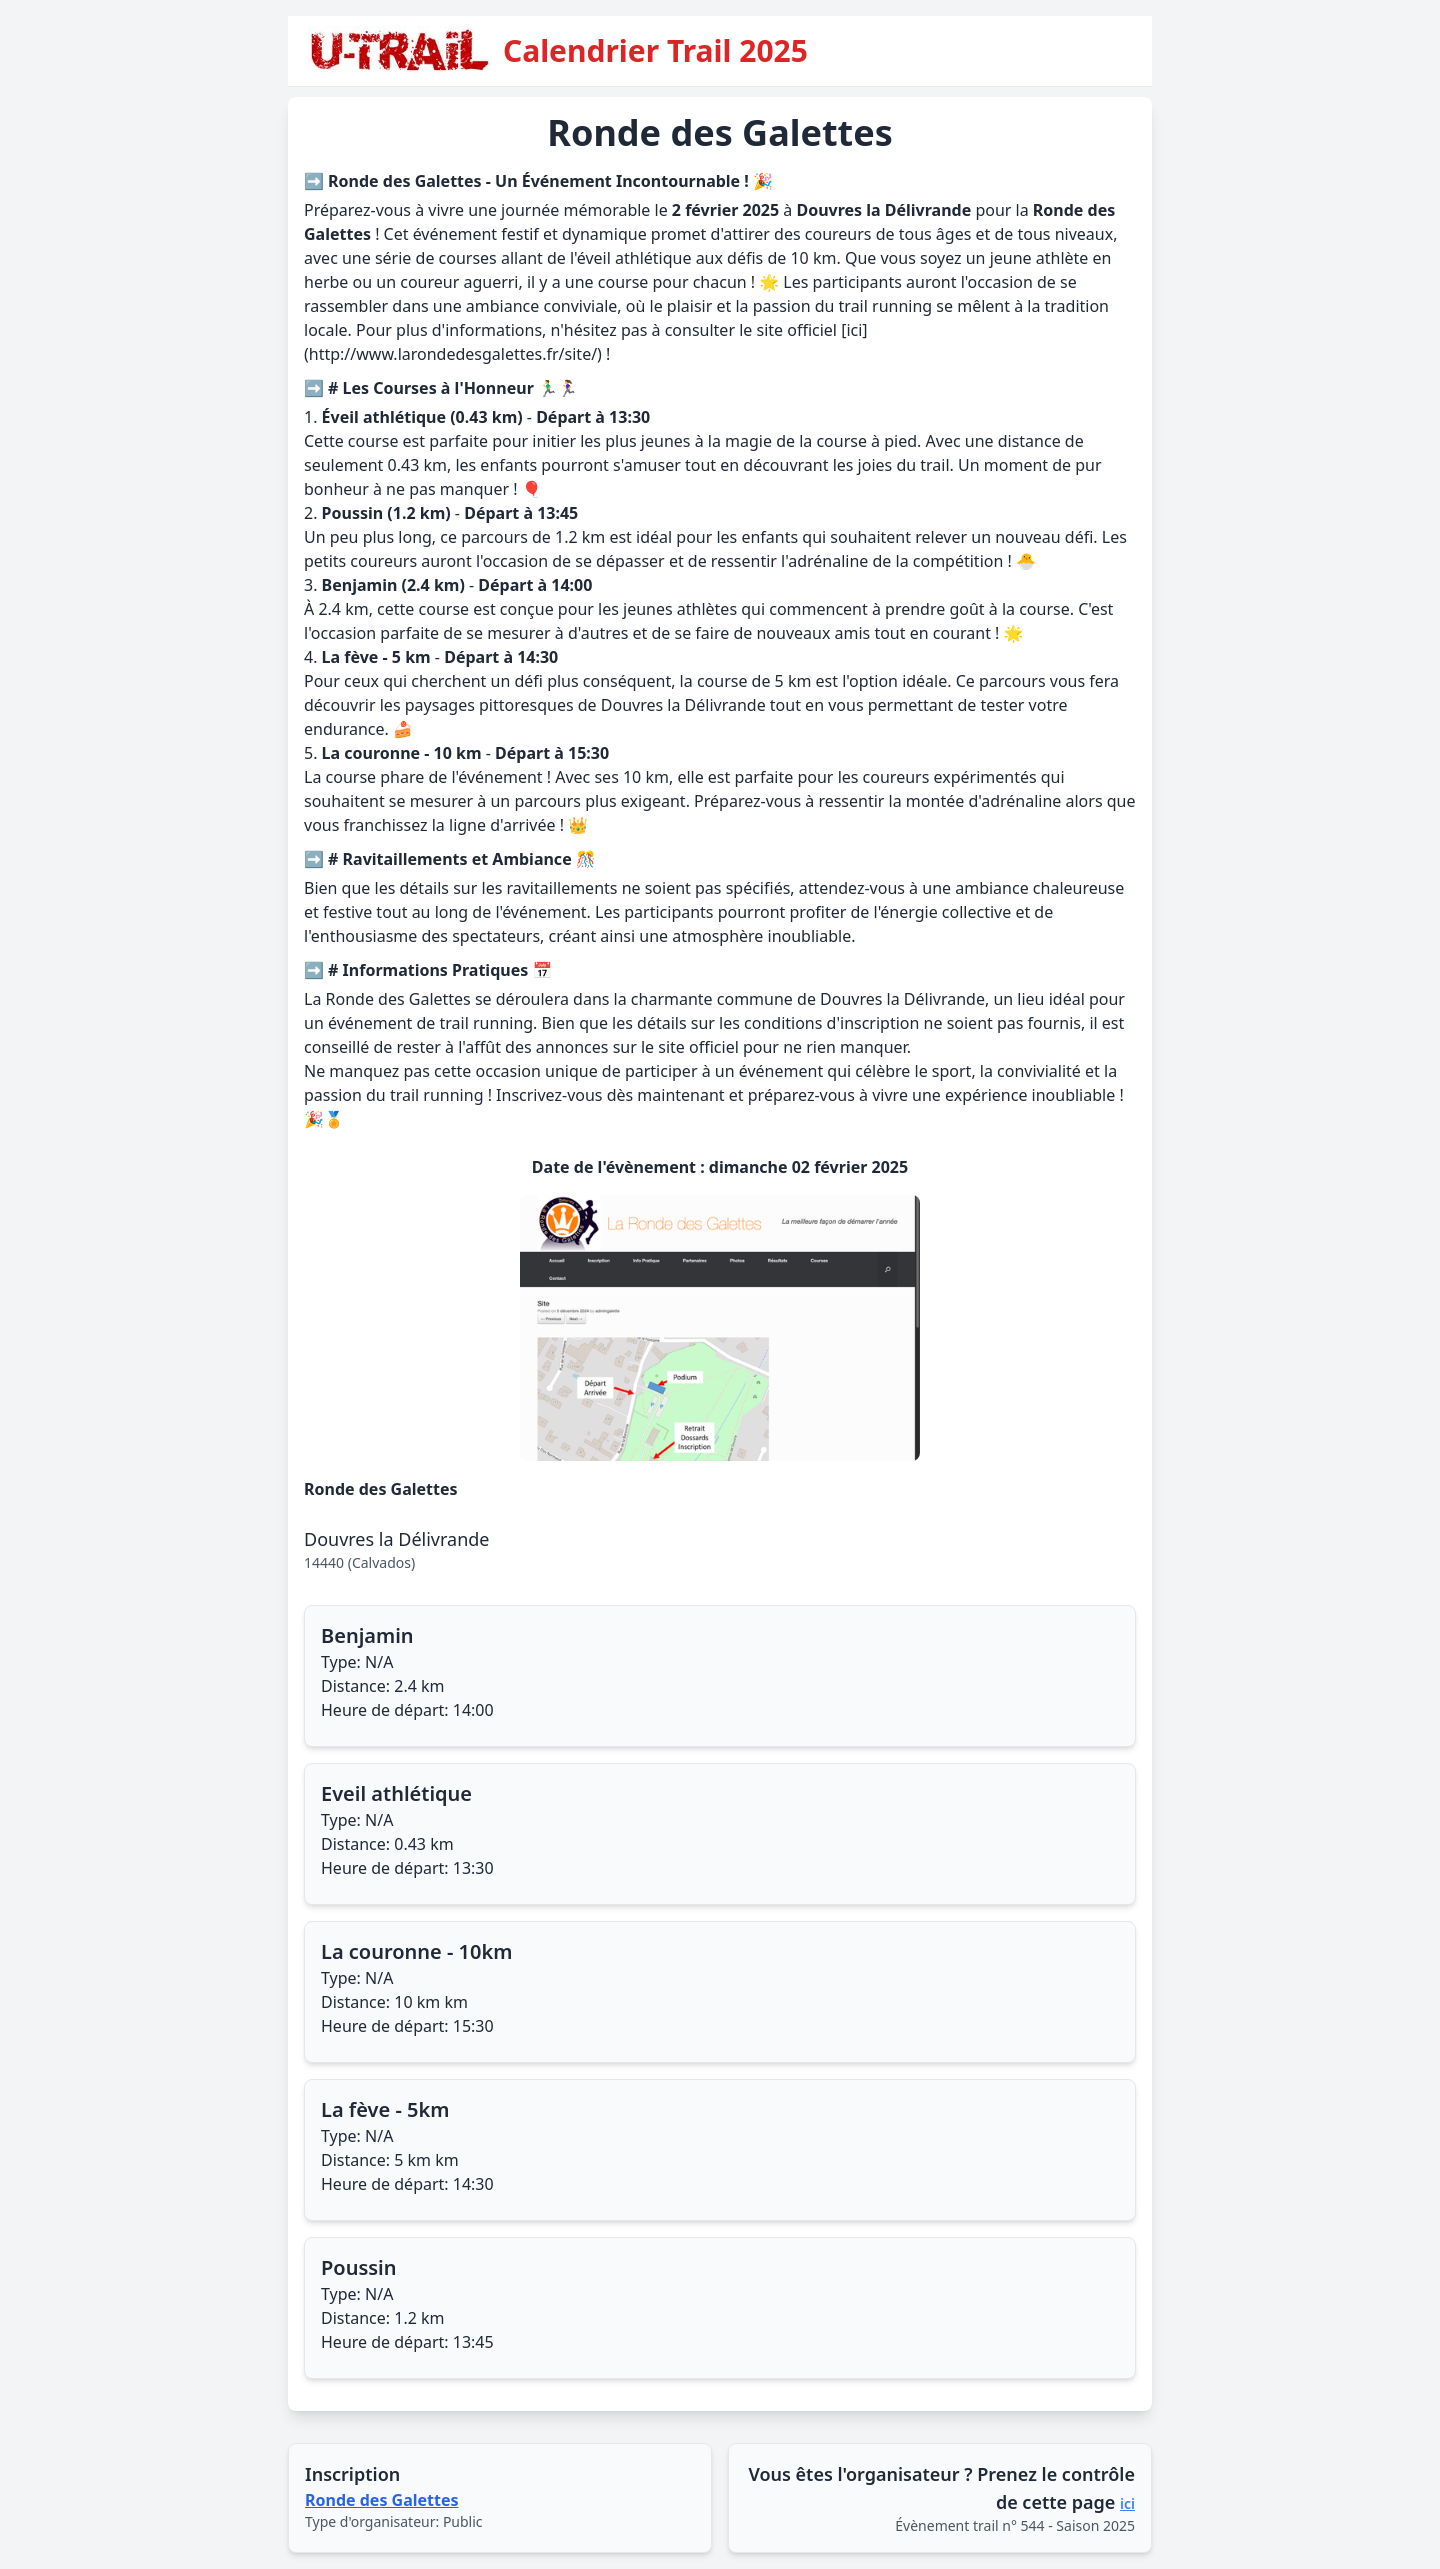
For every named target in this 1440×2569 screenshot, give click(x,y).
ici (1127, 2503)
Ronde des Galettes (382, 2500)
